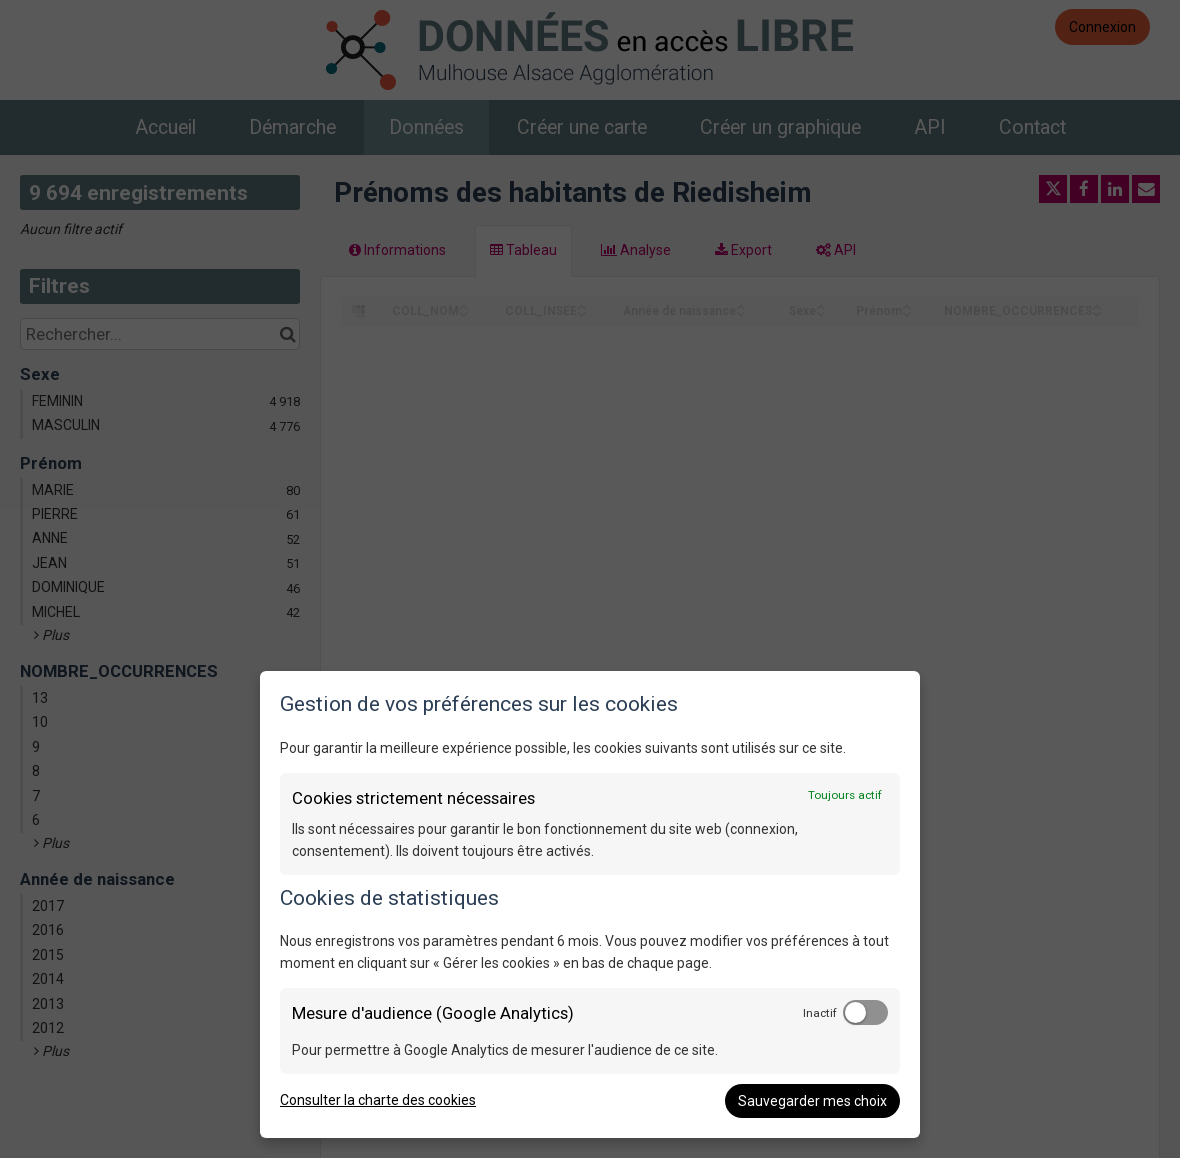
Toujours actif (845, 795)
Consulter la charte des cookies (378, 1100)
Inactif (820, 1013)
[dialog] (590, 904)
